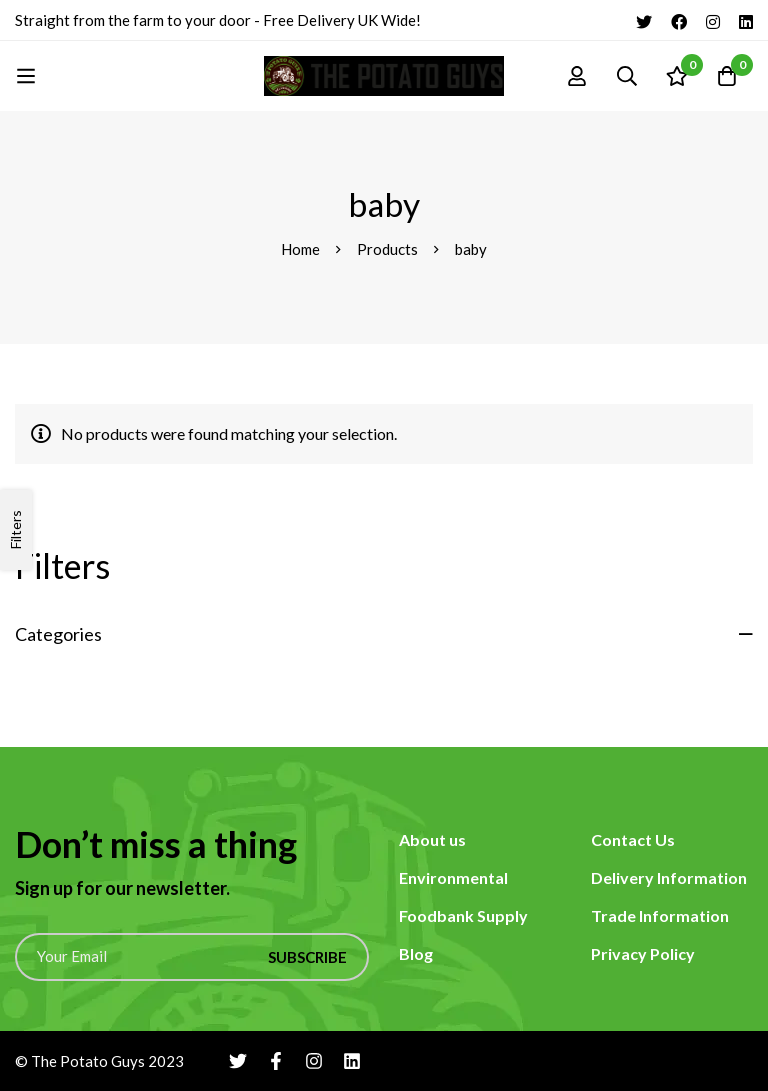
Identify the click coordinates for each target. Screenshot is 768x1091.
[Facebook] (679, 20)
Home (300, 249)
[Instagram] (713, 20)
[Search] (627, 76)
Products (387, 249)
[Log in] (577, 76)
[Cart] (727, 76)
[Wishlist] (677, 76)
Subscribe (307, 957)
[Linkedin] (746, 20)
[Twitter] (644, 20)
